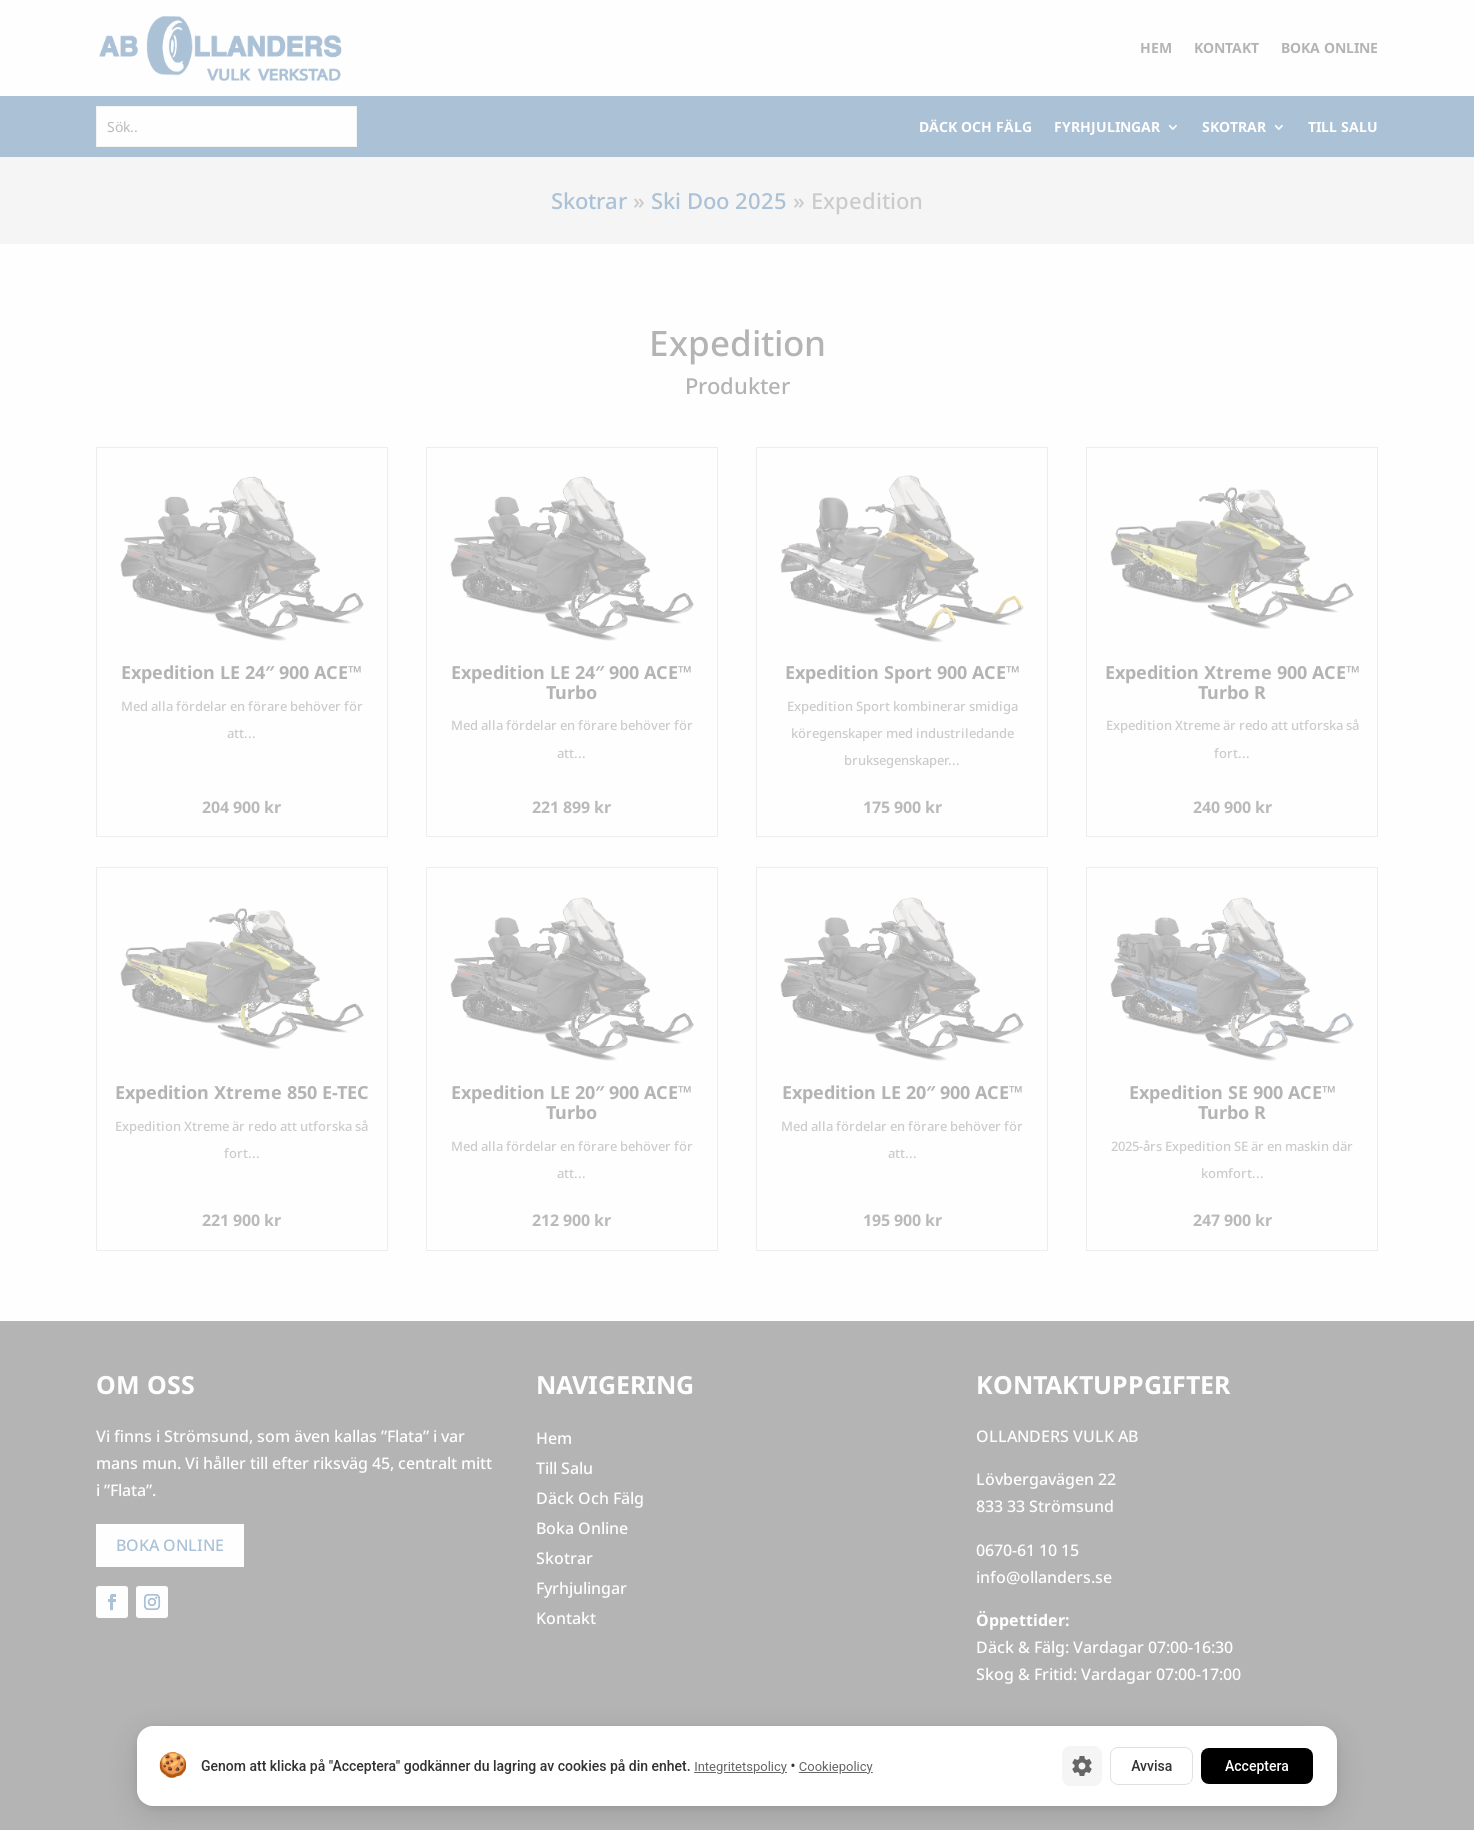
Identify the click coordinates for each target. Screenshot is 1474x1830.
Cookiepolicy (836, 1766)
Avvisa (1151, 1766)
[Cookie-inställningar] (1082, 1766)
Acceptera (1257, 1766)
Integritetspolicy (740, 1766)
